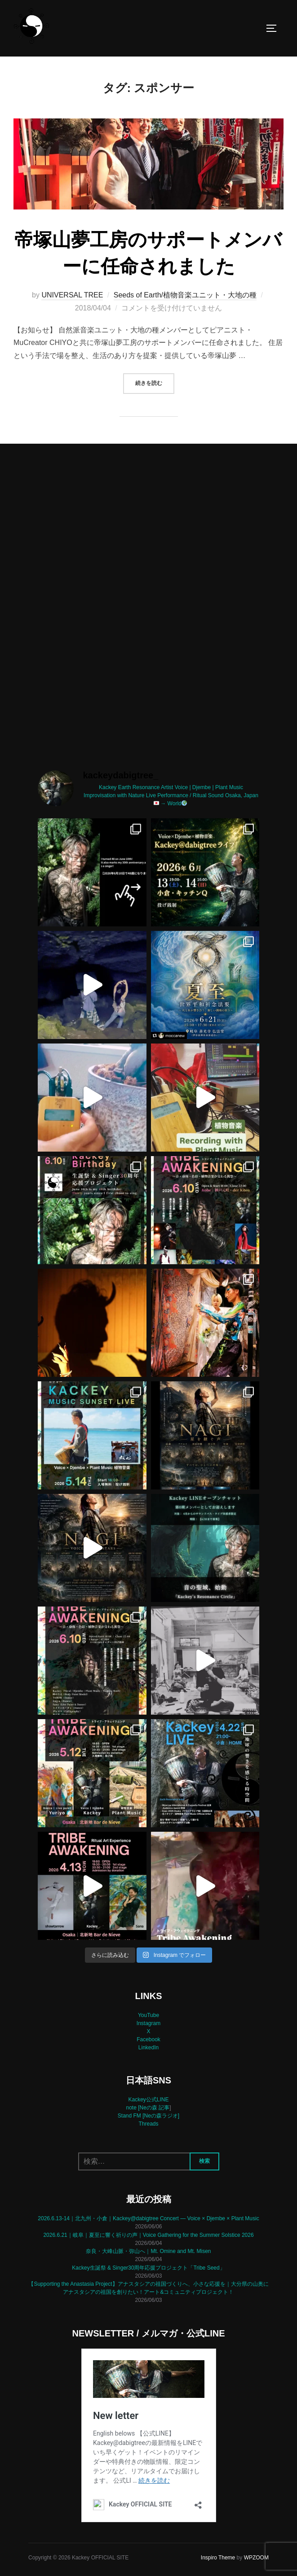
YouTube (148, 2015)
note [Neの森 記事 (147, 2107)
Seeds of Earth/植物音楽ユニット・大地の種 (185, 295)
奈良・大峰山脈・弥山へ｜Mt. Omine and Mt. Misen (148, 2251)
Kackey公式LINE (148, 2099)
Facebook (148, 2039)
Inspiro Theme (218, 2557)
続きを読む (154, 382)
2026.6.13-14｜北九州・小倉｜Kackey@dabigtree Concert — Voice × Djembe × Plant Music (148, 2218)
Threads (148, 2124)
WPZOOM (256, 2557)
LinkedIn (148, 2047)
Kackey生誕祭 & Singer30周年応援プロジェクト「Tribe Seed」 (148, 2268)
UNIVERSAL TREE (72, 295)
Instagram (148, 2023)
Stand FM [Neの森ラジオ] (148, 2116)
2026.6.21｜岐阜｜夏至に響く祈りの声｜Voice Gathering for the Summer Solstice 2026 (148, 2235)
